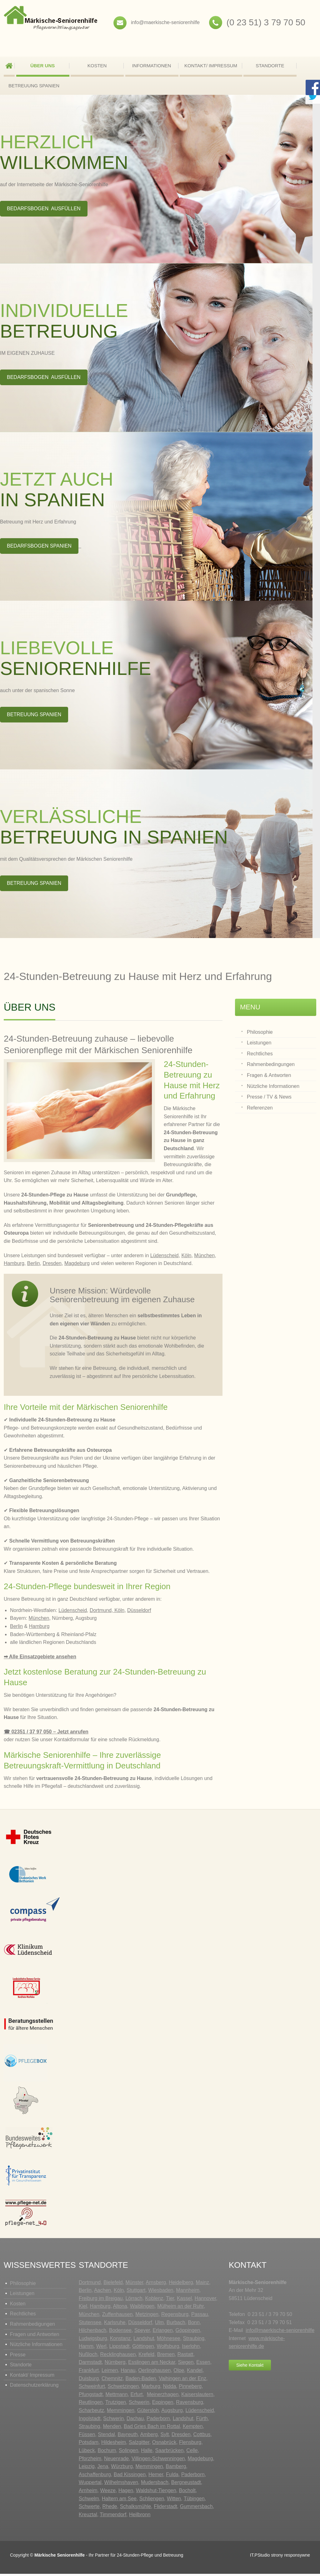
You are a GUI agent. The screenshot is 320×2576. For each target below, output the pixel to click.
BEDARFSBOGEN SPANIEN (39, 548)
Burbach (176, 2324)
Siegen (185, 2364)
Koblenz (154, 2300)
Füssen (87, 2436)
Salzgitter (139, 2444)
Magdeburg (77, 1265)
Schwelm (89, 2500)
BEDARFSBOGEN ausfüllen (44, 210)
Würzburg (121, 2468)
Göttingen (143, 2348)
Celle (192, 2452)
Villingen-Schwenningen (158, 2460)
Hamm (86, 2348)
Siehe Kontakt (249, 2367)
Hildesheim (113, 2444)
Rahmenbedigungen (32, 2326)
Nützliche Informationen (273, 1088)
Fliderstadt (165, 2508)
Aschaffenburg (95, 2476)
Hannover (205, 2300)
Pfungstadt (91, 2396)
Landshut (143, 2340)
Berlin (33, 1265)
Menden (112, 2428)
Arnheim (88, 2492)
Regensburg (174, 2316)
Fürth (202, 2420)
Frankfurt (89, 2372)
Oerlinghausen (154, 2372)
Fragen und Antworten (34, 2336)
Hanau (128, 2372)
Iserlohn (191, 2348)
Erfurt (136, 2396)
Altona (120, 2308)
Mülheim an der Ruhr (180, 2308)
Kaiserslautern (197, 2396)
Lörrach (133, 2300)
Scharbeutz (91, 2412)
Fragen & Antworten (269, 1077)
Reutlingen (91, 2404)
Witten (174, 2500)
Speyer (142, 2332)
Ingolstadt (89, 2420)
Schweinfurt (92, 2388)
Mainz (202, 2284)
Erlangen (163, 2332)
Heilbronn (139, 2516)
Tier (170, 2300)
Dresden (52, 1265)
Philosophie (260, 1034)
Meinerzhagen (162, 2396)
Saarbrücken (169, 2452)
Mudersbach (154, 2484)
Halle (146, 2452)
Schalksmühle (135, 2508)
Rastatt (185, 2356)
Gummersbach (196, 2508)
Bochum (107, 2452)
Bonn (194, 2324)
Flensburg (190, 2444)
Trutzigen (115, 2404)
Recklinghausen (118, 2356)
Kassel (184, 2300)
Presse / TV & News (269, 1099)
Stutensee (90, 2324)
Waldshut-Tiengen (156, 2492)
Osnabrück (164, 2444)
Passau (199, 2316)
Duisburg (89, 2380)
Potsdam (88, 2444)
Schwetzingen (123, 2388)
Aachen (102, 2292)
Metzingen (146, 2316)
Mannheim (187, 2292)
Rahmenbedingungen (271, 1066)
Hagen (125, 2492)
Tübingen (194, 2500)
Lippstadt (119, 2348)
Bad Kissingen (130, 2476)
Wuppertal (90, 2484)
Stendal (106, 2436)
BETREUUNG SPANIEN (33, 86)
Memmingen (120, 2412)
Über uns (42, 66)
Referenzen (260, 1110)
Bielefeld (112, 2284)
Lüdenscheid (164, 1257)
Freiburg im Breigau (101, 2300)
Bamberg (176, 2468)
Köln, (120, 1612)
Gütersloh (148, 2412)
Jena (103, 2468)
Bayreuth (128, 2436)
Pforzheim (90, 2460)
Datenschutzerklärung (34, 2387)
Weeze (108, 2492)
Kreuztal (88, 2516)
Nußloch (88, 2356)
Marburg (151, 2388)
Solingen (128, 2452)
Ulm (159, 2324)
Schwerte (89, 2508)
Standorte (270, 66)
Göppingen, (189, 2332)
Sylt (165, 2436)
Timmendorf (113, 2516)
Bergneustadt (186, 2484)
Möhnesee (168, 2340)
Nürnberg (115, 2364)
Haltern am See (119, 2500)
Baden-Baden (140, 2380)
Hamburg (14, 1265)
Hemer (155, 2476)
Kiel (83, 2308)
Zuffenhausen (117, 2316)
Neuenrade (116, 2460)
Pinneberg (190, 2388)
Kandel (194, 2372)
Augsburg (172, 2412)
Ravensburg (189, 2404)
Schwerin (139, 2404)
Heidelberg (181, 2284)
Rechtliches (260, 1055)
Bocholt (187, 2492)
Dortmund (90, 2284)
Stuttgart (136, 2292)
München (204, 1257)
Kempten (193, 2428)
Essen (203, 2364)
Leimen (110, 2372)
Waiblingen (142, 2308)
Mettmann (116, 2396)
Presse (18, 2356)
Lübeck (87, 2452)
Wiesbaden (160, 2292)
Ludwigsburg (93, 2340)
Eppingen (162, 2404)
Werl (101, 2348)
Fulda (172, 2476)
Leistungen (259, 1045)
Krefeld (146, 2356)
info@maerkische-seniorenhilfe (165, 22)
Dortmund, (101, 1612)
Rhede (109, 2508)
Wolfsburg (168, 2348)
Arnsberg (156, 2284)
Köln (186, 1257)
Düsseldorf (139, 1612)
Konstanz (120, 2340)
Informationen (151, 66)
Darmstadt (90, 2364)
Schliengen (151, 2500)
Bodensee (120, 2332)
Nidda (169, 2388)
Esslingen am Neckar (151, 2364)
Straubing (194, 2340)
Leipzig (87, 2468)
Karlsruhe (114, 2324)
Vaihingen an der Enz (182, 2380)
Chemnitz (112, 2380)
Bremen (166, 2356)
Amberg (149, 2436)
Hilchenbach (92, 2332)
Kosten (97, 66)
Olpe (178, 2372)
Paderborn (158, 2420)
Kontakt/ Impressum (210, 66)
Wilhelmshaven (121, 2484)
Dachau (135, 2420)
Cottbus (201, 2436)
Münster (134, 2284)
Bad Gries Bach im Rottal (152, 2428)
